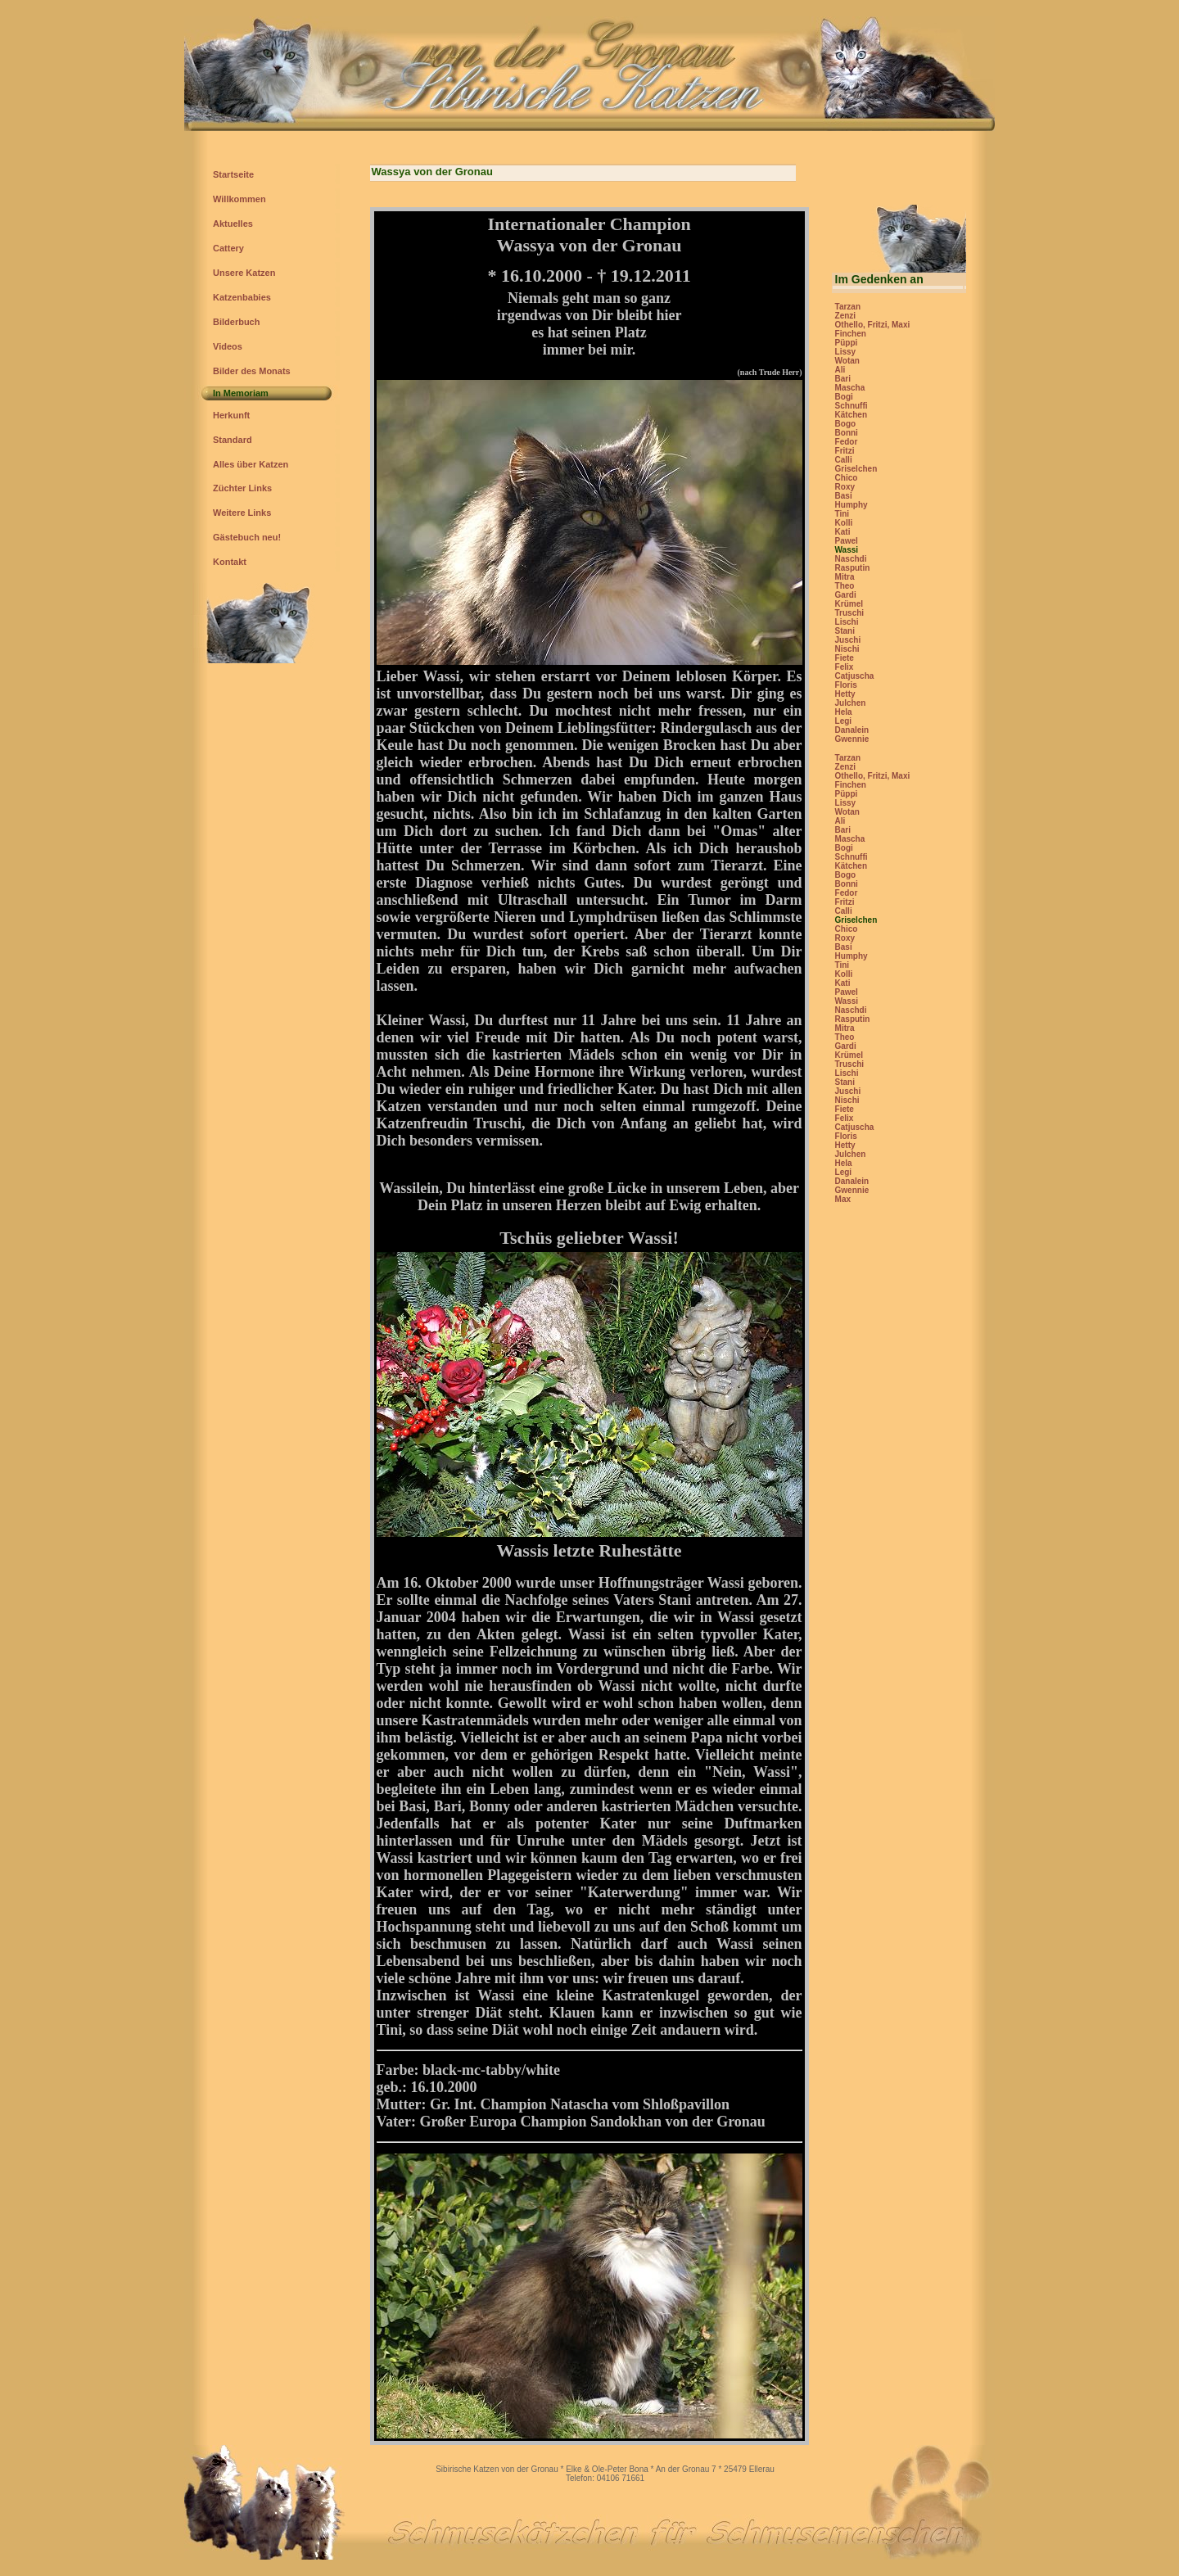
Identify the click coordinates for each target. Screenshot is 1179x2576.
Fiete (844, 657)
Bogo (845, 423)
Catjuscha (854, 675)
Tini (842, 513)
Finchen (850, 333)
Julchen (850, 702)
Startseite (233, 174)
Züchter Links (242, 488)
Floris (846, 684)
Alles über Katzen (250, 464)
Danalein (852, 729)
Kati (843, 531)
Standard (232, 440)
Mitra (845, 576)
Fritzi (845, 450)
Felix (844, 666)
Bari (843, 378)
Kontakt (229, 562)
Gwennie (852, 738)
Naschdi (851, 558)
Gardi (845, 594)
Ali (840, 369)
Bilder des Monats (252, 371)
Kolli (844, 522)
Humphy (851, 504)
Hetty (845, 693)
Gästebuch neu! (247, 537)
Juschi (848, 639)
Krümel (849, 603)
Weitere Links (242, 512)
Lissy (845, 351)
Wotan (847, 360)
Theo (845, 585)
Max (843, 1199)
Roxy (845, 486)
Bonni (846, 432)
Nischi (847, 648)
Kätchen (851, 414)
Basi (843, 495)
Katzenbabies (242, 297)
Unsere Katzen (244, 273)
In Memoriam (241, 393)
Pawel (846, 540)
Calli (843, 459)
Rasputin (852, 567)
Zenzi (845, 315)
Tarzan (848, 306)
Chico (846, 477)
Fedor (846, 441)
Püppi (846, 342)
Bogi (844, 396)
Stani (845, 630)
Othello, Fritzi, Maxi (872, 324)
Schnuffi (851, 405)
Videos (227, 346)
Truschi (850, 612)
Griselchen (856, 468)
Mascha (850, 387)
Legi (843, 720)
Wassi (847, 549)
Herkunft (231, 415)
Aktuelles (233, 223)
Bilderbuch (236, 322)
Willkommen (239, 199)
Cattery (228, 248)
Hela (843, 711)
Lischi (847, 621)
